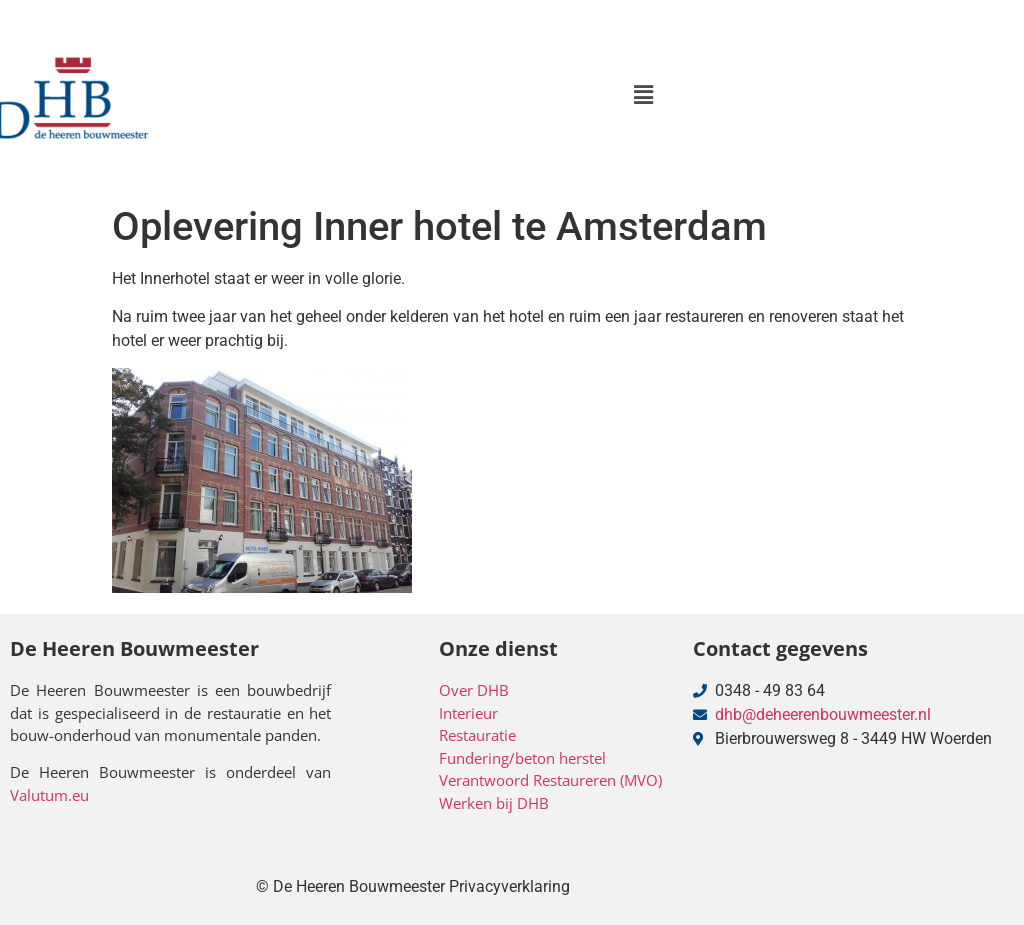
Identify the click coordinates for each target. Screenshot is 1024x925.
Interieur (468, 713)
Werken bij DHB (494, 803)
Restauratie (477, 735)
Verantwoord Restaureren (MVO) (550, 780)
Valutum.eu (49, 795)
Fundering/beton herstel (522, 758)
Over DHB (474, 690)
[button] (643, 95)
